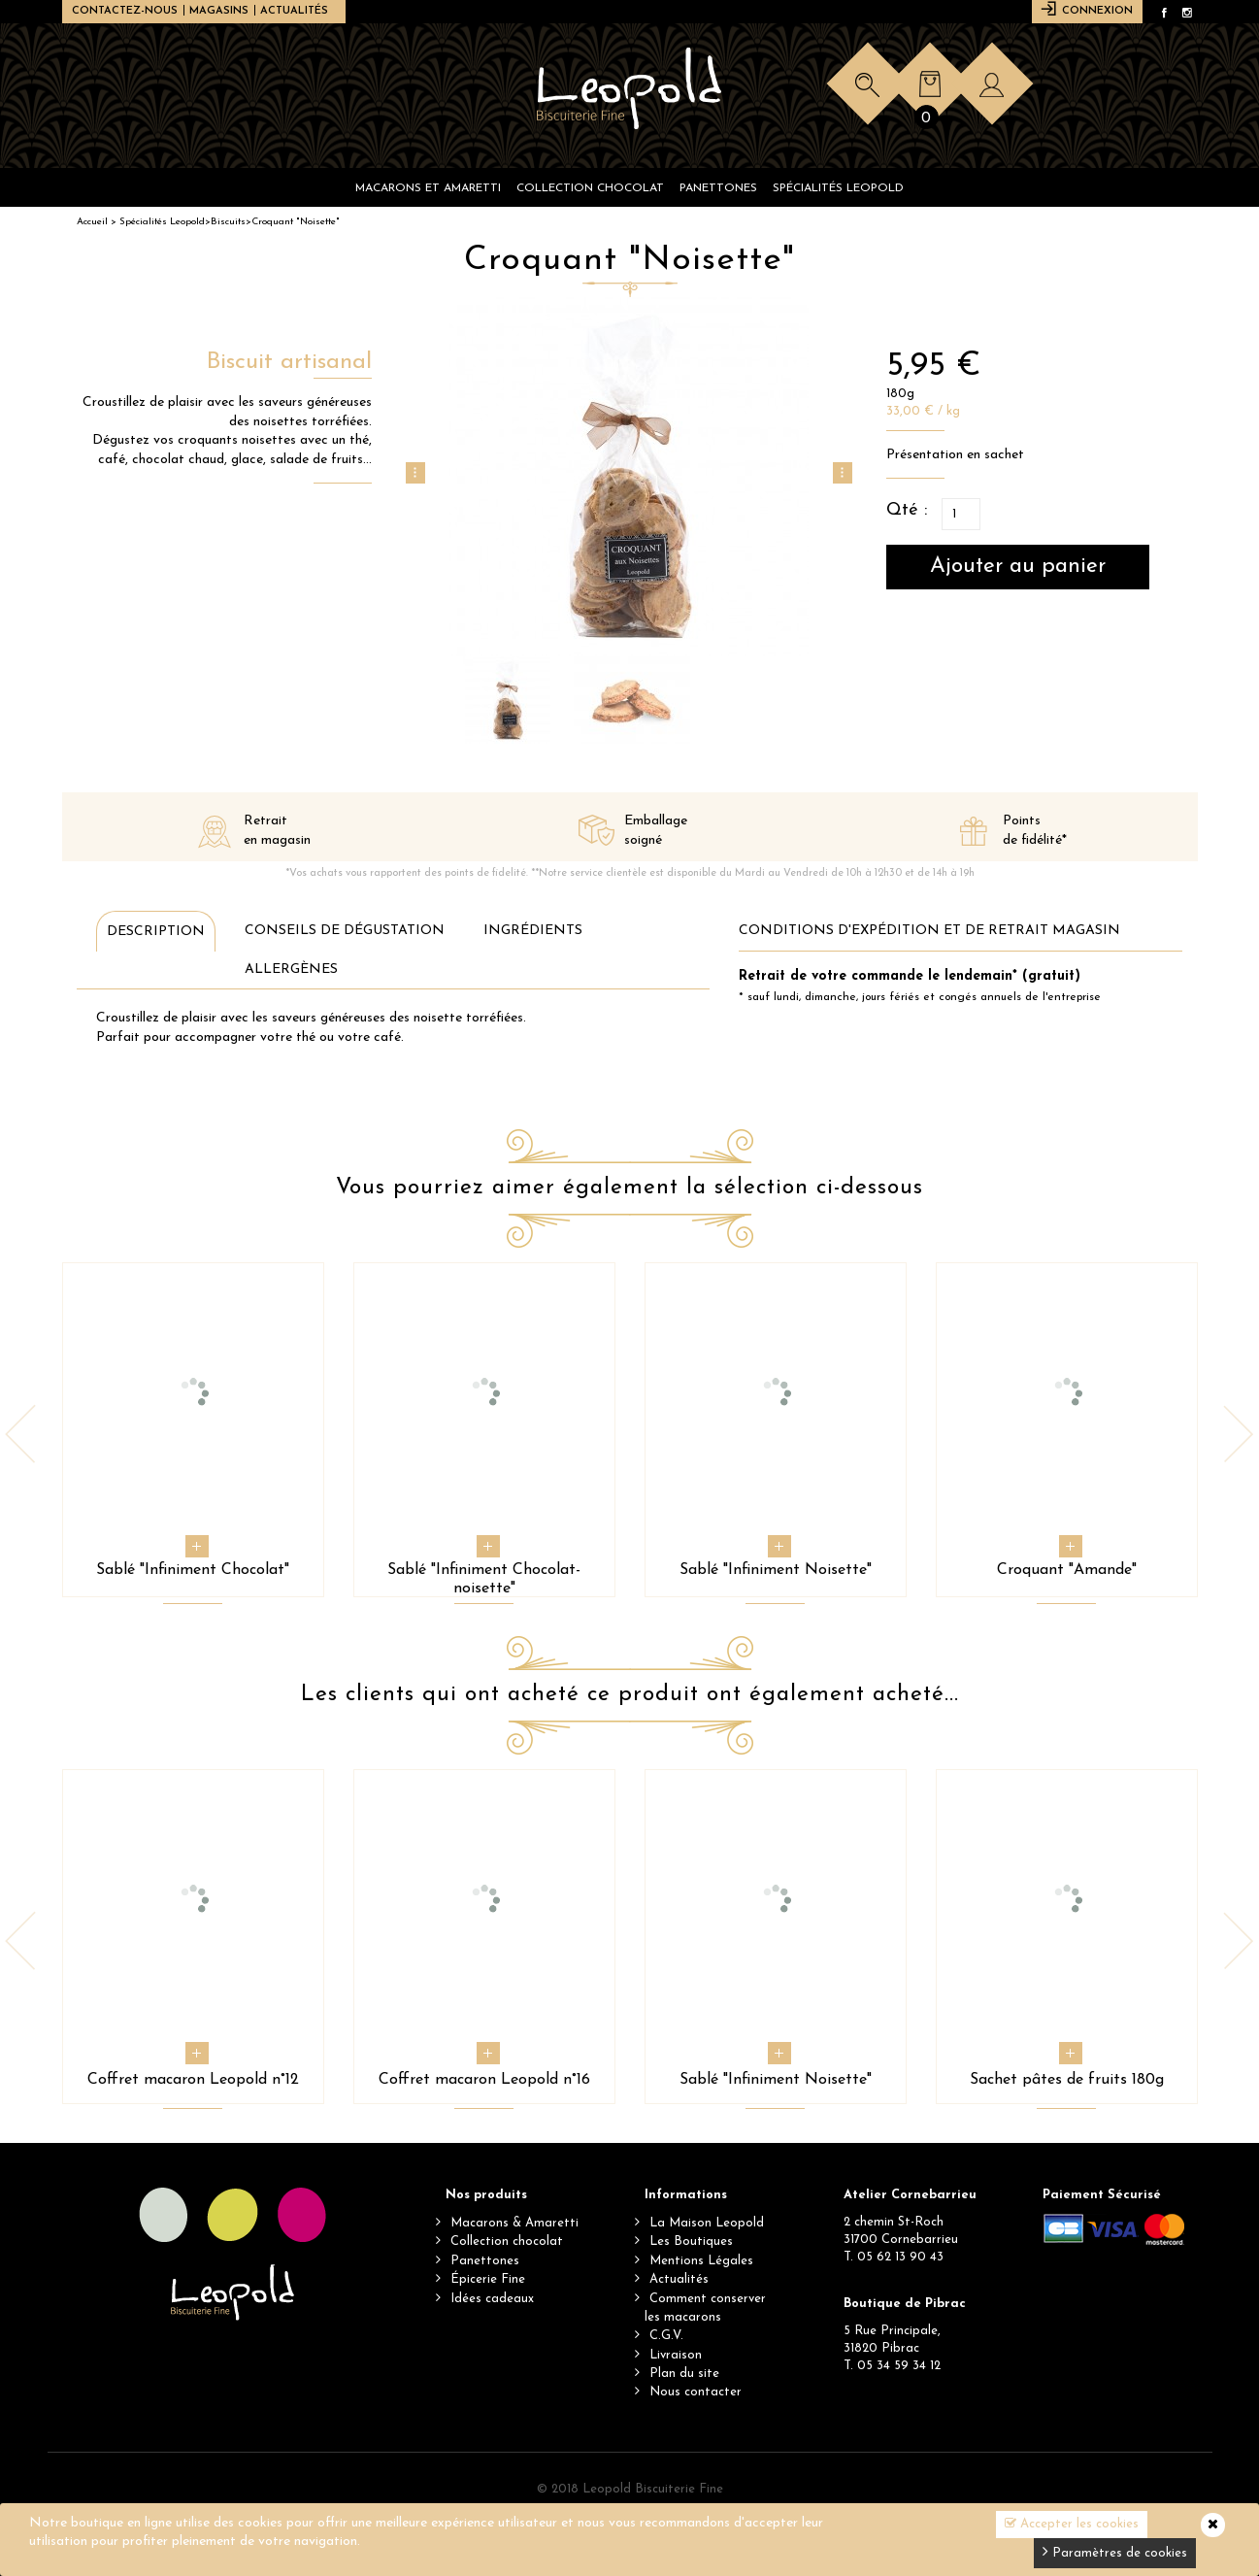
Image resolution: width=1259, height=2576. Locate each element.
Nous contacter (695, 2392)
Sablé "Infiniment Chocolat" (192, 1570)
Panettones (484, 2261)
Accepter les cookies (1072, 2523)
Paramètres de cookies (1115, 2551)
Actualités (294, 11)
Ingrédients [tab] (532, 930)
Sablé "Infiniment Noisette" (775, 1570)
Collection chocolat (506, 2241)
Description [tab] (156, 931)
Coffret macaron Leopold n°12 (193, 2080)
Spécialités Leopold (162, 222)
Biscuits (228, 222)
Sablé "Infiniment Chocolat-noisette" (483, 1579)
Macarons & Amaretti (514, 2223)
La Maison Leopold (706, 2223)
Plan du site (684, 2373)
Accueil (92, 222)
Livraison (675, 2355)
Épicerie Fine (487, 2279)
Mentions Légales (701, 2261)
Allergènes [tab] (291, 969)
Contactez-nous (125, 11)
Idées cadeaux (492, 2298)
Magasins (218, 11)
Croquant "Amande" (1067, 1570)
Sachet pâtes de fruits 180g (1067, 2080)
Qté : (906, 510)
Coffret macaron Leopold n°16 (484, 2080)
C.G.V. (666, 2335)
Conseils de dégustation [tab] (345, 930)
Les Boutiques (691, 2241)
